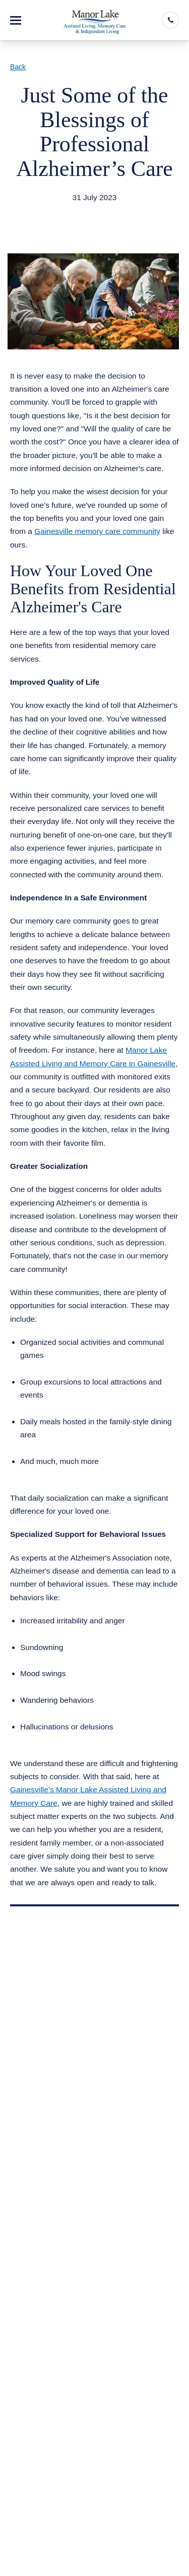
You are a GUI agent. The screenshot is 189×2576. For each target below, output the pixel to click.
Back (18, 67)
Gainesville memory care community (97, 531)
